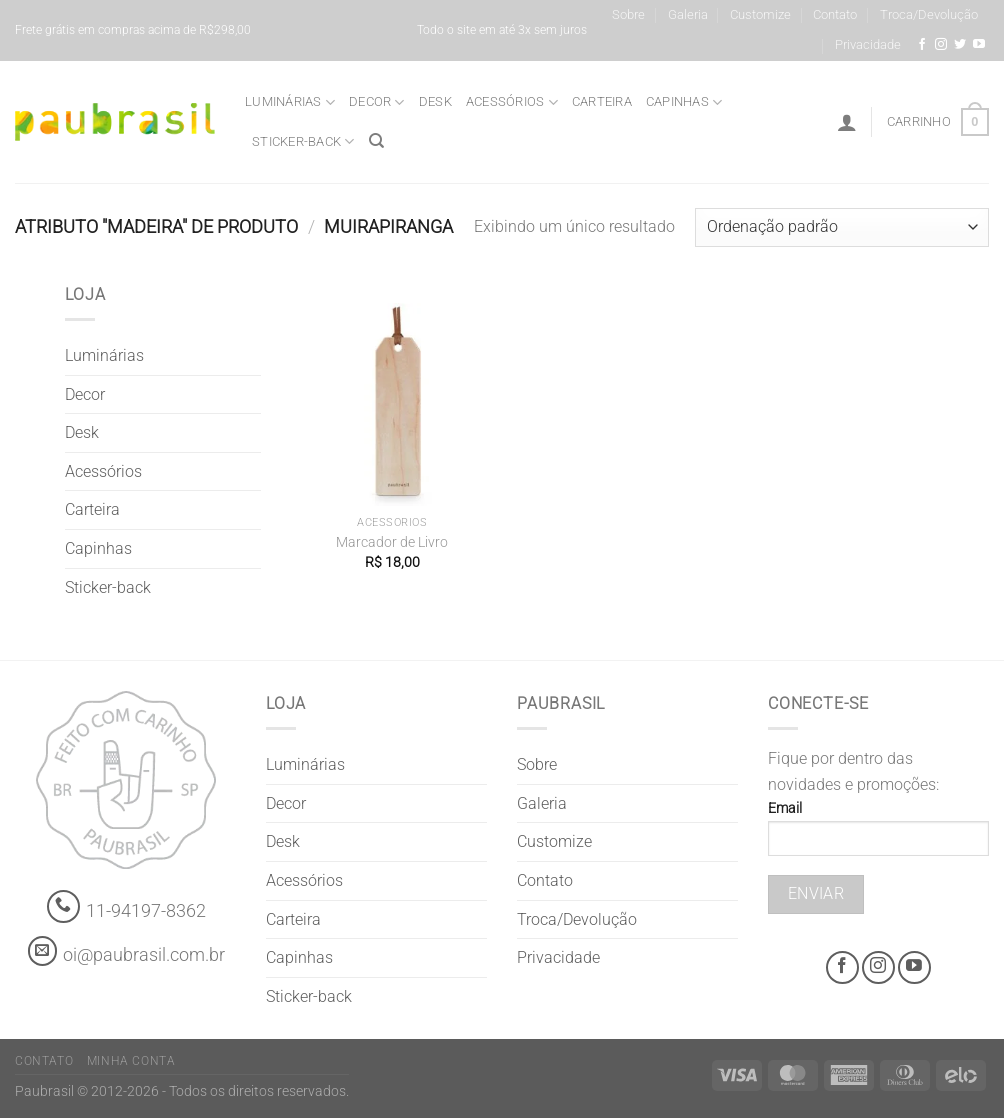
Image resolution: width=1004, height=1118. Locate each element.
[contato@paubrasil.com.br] (43, 951)
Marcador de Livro (392, 542)
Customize (760, 14)
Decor (377, 102)
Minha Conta (131, 1061)
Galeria (688, 14)
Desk (435, 101)
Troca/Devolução (929, 14)
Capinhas (684, 102)
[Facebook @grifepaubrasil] (922, 45)
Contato (835, 14)
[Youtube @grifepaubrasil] (979, 45)
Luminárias (290, 102)
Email (878, 834)
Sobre (628, 14)
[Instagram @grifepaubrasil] (941, 45)
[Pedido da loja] (842, 227)
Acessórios (512, 102)
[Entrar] (847, 122)
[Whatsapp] (63, 906)
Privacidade (868, 44)
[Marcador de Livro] (392, 404)
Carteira (602, 101)
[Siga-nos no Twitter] (960, 45)
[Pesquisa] (376, 141)
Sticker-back (303, 141)
